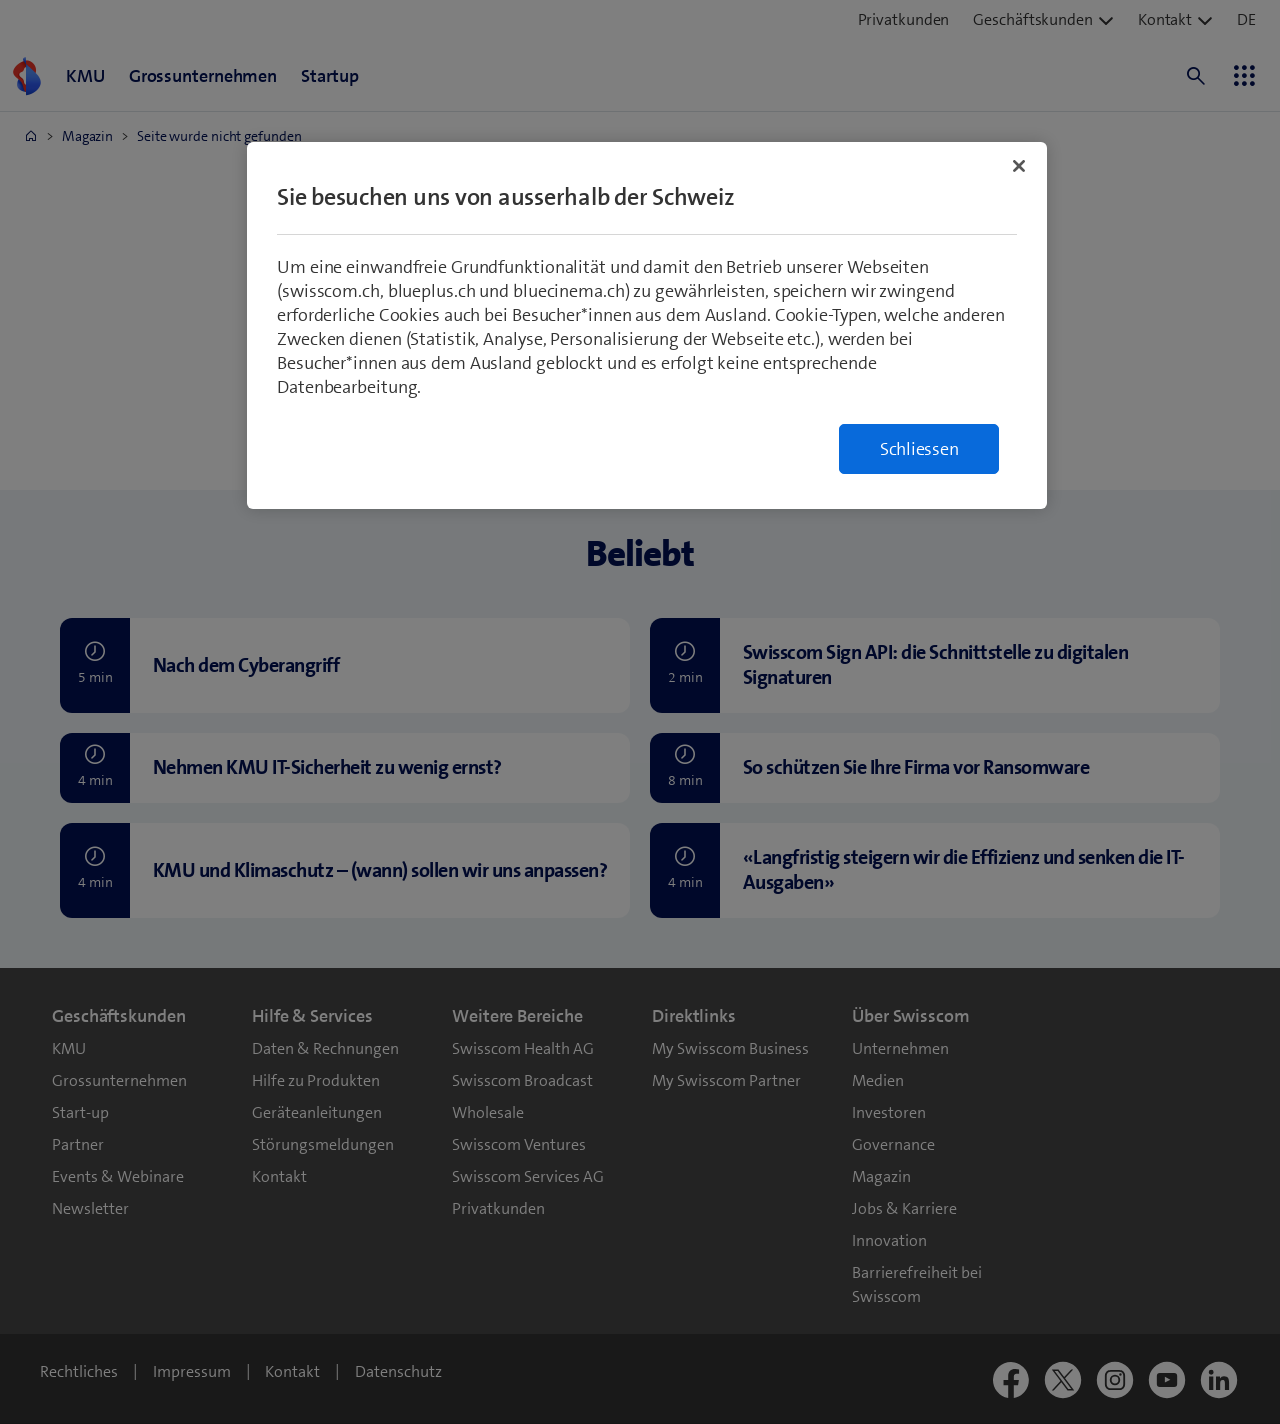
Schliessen (919, 449)
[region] (647, 325)
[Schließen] (1019, 166)
